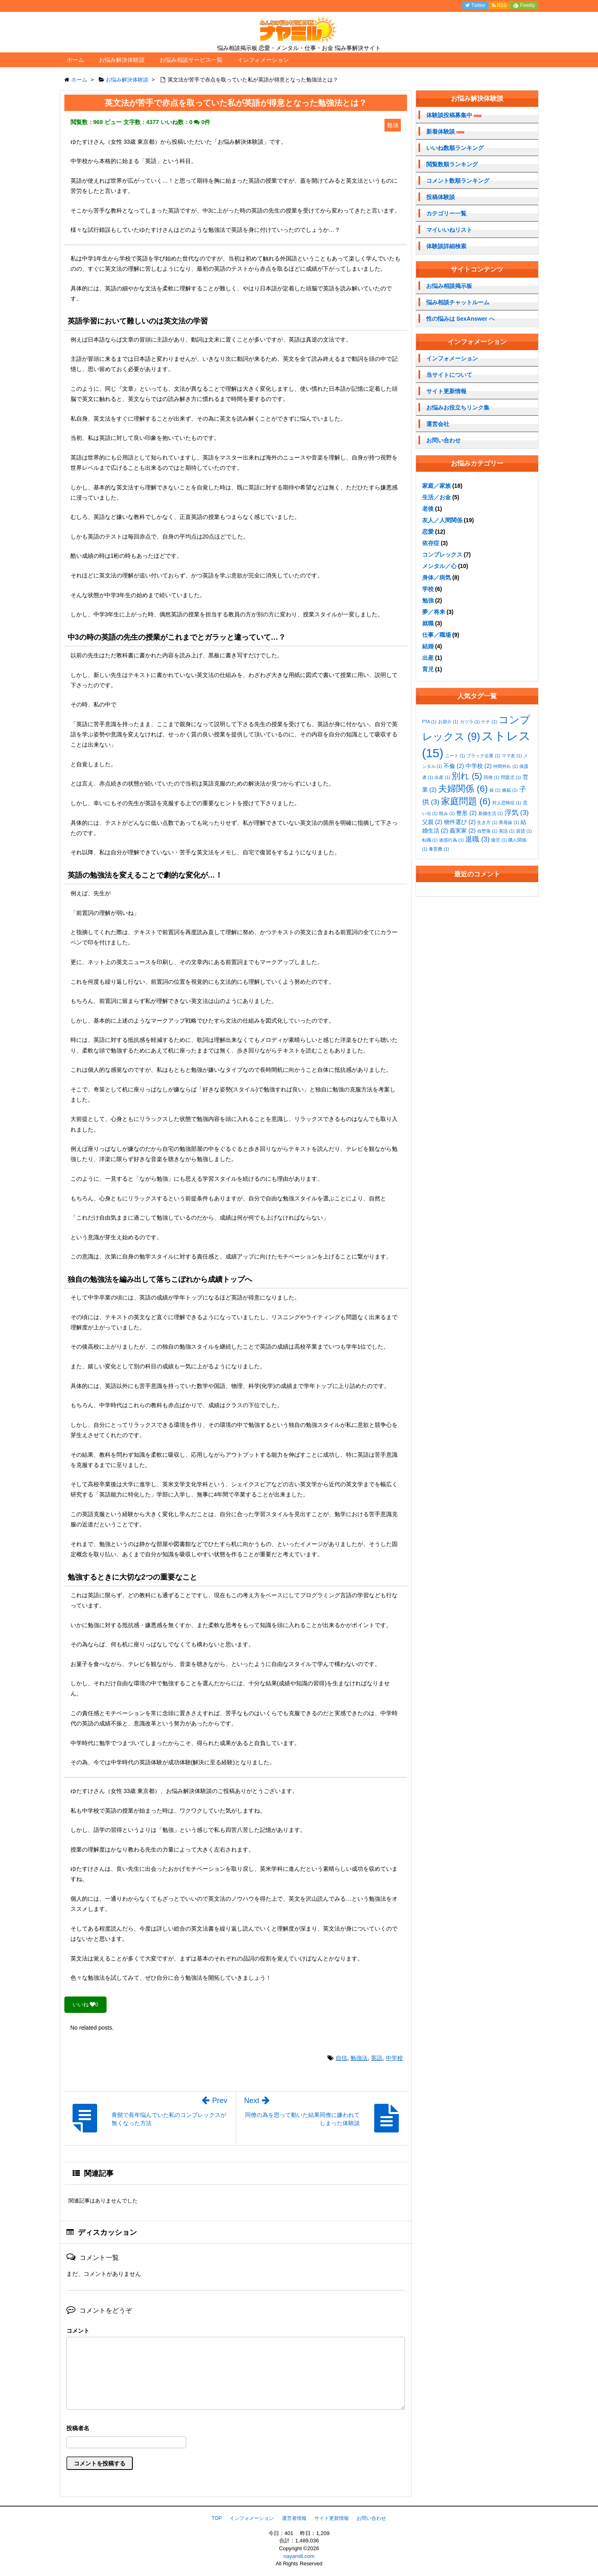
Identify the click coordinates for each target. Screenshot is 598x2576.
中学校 (394, 2058)
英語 (376, 2058)
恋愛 (428, 531)
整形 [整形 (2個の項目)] (466, 813)
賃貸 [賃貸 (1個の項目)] (524, 830)
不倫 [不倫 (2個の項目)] (453, 766)
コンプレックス (442, 554)
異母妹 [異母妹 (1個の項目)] (509, 822)
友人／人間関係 (442, 520)
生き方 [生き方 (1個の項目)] (487, 822)
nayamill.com (299, 2556)
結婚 (428, 646)
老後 (428, 508)
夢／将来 (433, 612)
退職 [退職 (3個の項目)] (477, 839)
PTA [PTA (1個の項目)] (429, 721)
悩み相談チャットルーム (457, 302)
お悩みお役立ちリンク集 (457, 407)
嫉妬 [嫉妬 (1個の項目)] (510, 790)
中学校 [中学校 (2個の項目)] (479, 766)
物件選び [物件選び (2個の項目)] (460, 822)
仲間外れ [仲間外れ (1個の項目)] (505, 766)
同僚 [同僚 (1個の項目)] (491, 777)
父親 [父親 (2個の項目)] (432, 822)
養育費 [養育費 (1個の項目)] (439, 849)
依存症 (430, 543)
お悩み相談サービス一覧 (191, 60)
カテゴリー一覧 (446, 213)
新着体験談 (445, 132)
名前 (235, 2429)
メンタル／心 (439, 566)
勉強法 (359, 2058)
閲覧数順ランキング (452, 164)
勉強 (428, 600)
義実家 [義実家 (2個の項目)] (463, 830)
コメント (77, 2330)
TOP (217, 2518)
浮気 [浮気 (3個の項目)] (517, 813)
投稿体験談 (440, 197)
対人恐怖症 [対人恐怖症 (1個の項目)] (506, 802)
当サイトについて (449, 375)
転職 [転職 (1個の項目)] (430, 840)
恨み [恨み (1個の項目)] (447, 813)
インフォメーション (263, 60)
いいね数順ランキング (455, 148)
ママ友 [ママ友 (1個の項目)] (512, 755)
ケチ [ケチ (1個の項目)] (489, 721)
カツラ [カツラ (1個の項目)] (470, 721)
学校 (428, 589)
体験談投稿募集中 (454, 115)
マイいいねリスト (449, 230)
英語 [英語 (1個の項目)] (506, 830)
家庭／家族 (436, 485)
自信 (341, 2058)
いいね (85, 2004)
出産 (428, 657)
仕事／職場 (436, 635)
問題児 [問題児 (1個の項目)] (511, 777)
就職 (428, 623)
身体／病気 (436, 577)
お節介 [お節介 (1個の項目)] (448, 721)
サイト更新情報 (446, 391)
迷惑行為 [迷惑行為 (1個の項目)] (451, 840)
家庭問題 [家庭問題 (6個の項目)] (466, 801)
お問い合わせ (443, 440)
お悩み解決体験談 (122, 60)
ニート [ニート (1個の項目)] (455, 755)
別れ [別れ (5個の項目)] (467, 776)
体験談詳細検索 (446, 246)
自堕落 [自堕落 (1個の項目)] (487, 830)
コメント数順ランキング (457, 180)
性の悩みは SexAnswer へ (460, 318)
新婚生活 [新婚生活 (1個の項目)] (490, 813)
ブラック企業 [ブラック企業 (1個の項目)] (483, 755)
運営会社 (437, 424)
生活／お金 (436, 497)
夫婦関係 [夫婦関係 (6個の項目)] (463, 788)
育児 (428, 669)
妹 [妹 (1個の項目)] (494, 790)
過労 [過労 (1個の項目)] (499, 840)
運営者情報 (294, 2518)
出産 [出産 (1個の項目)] (442, 777)
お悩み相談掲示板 (449, 286)
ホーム (75, 60)
